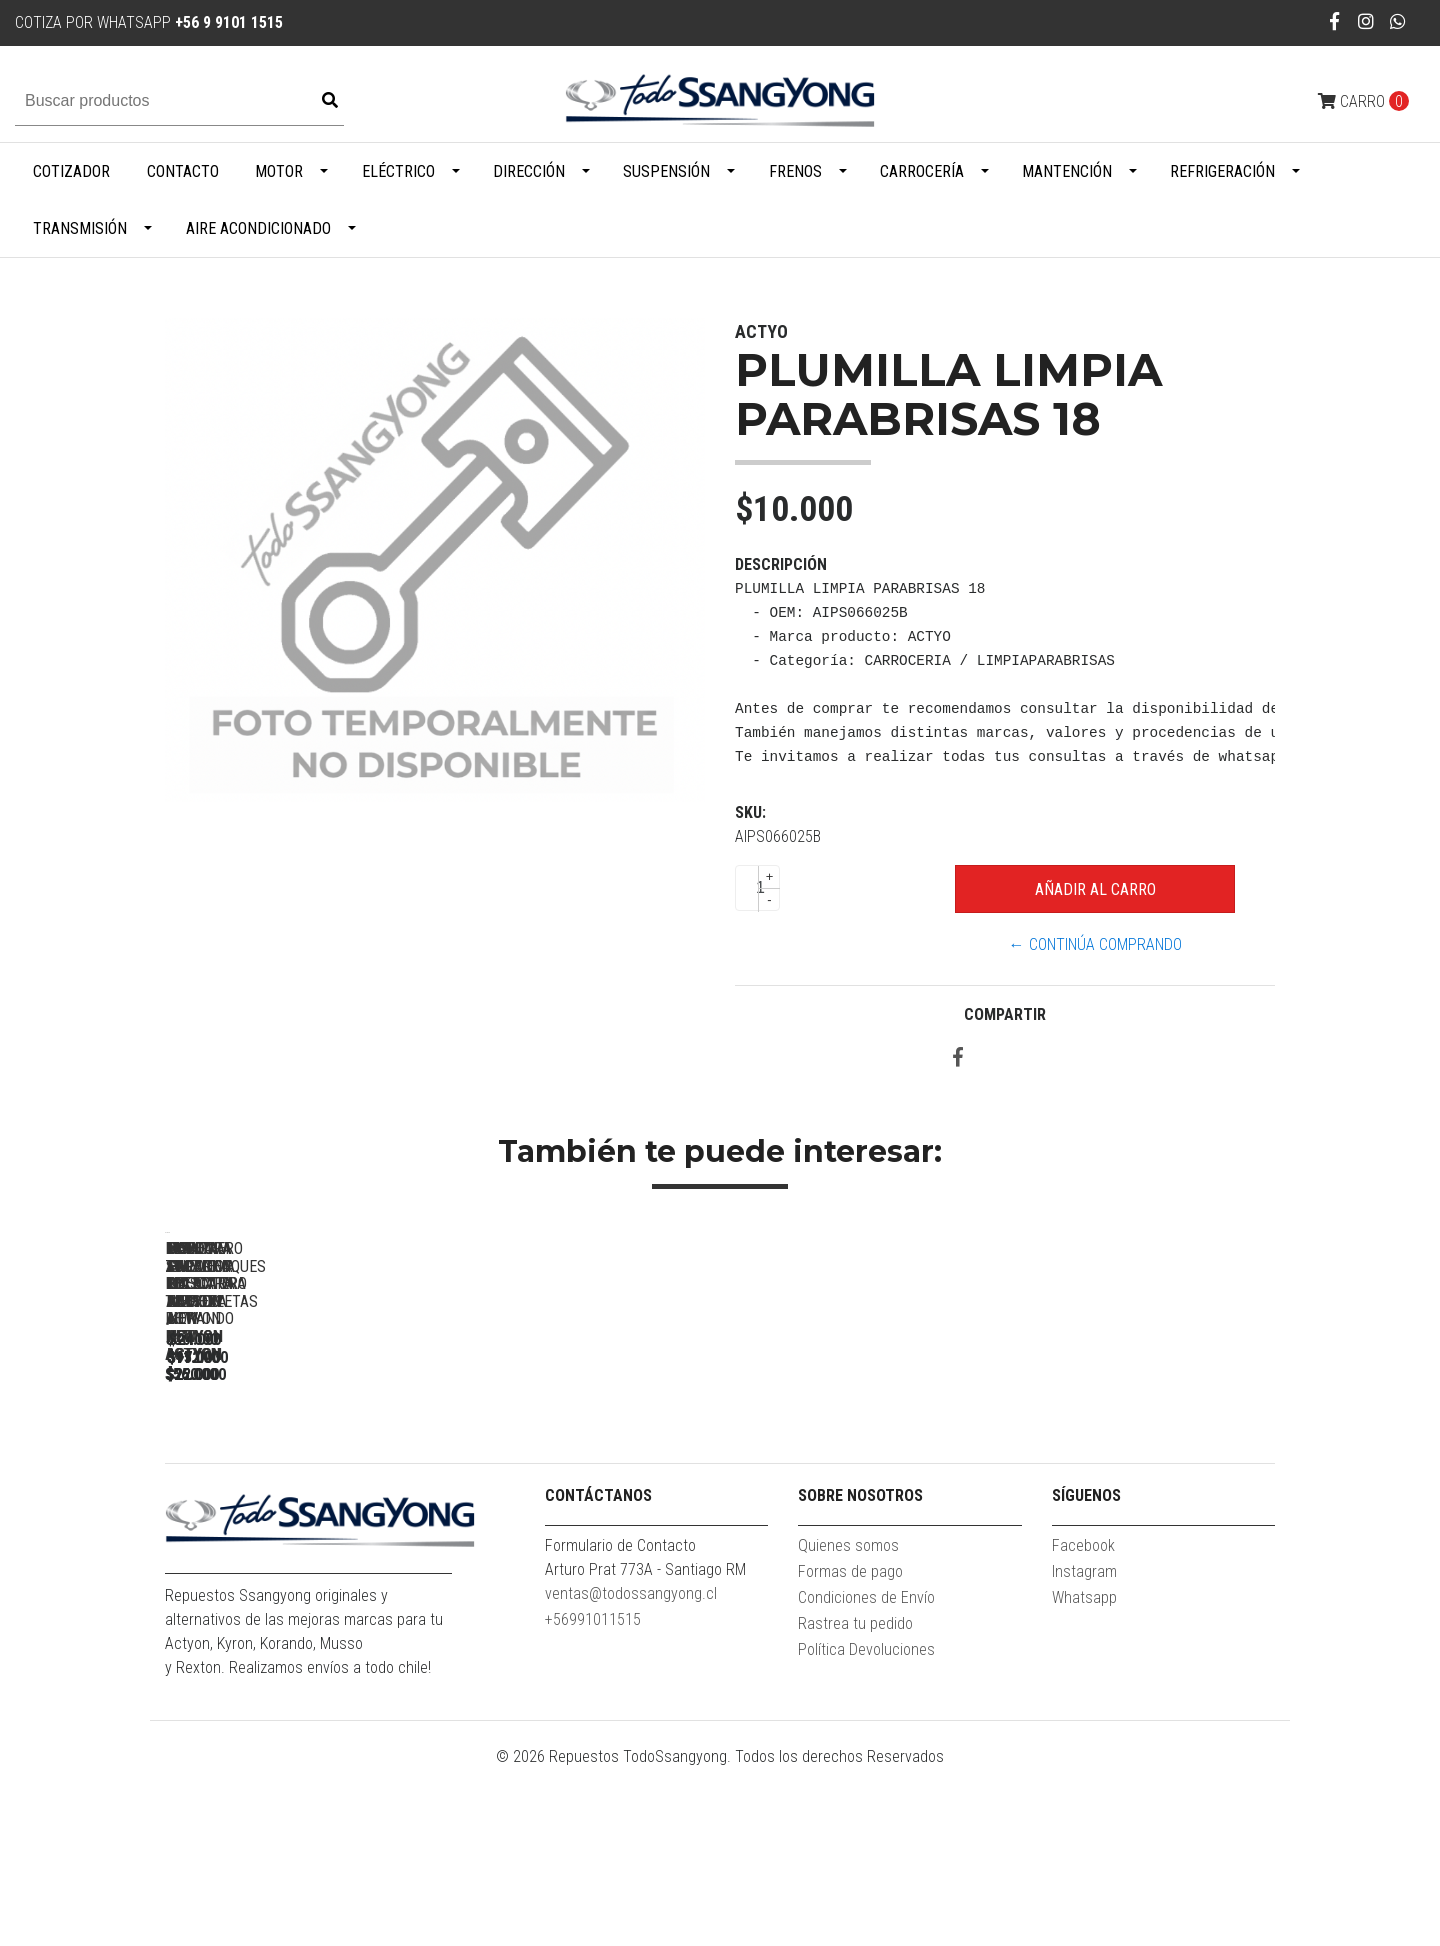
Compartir (1005, 1014)
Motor (279, 171)
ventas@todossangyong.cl (631, 1770)
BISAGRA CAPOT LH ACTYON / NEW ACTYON (1145, 1522)
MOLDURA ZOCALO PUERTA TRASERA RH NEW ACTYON (305, 1522)
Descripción (781, 564)
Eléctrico (398, 171)
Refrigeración (1222, 171)
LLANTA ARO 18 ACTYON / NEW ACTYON (865, 1513)
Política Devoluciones (866, 1826)
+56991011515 (593, 1796)
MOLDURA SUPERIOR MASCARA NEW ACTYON (585, 1522)
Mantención (1067, 171)
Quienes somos (848, 1722)
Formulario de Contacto (620, 1722)
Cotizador (71, 171)
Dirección (529, 171)
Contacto (183, 171)
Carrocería (922, 171)
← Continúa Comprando (1095, 944)
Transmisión (80, 228)
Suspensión (666, 171)
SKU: (750, 812)
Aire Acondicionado (258, 228)
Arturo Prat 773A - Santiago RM (645, 1746)
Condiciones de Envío (866, 1774)
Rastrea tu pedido (855, 1800)
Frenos (795, 171)
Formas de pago (850, 1748)
